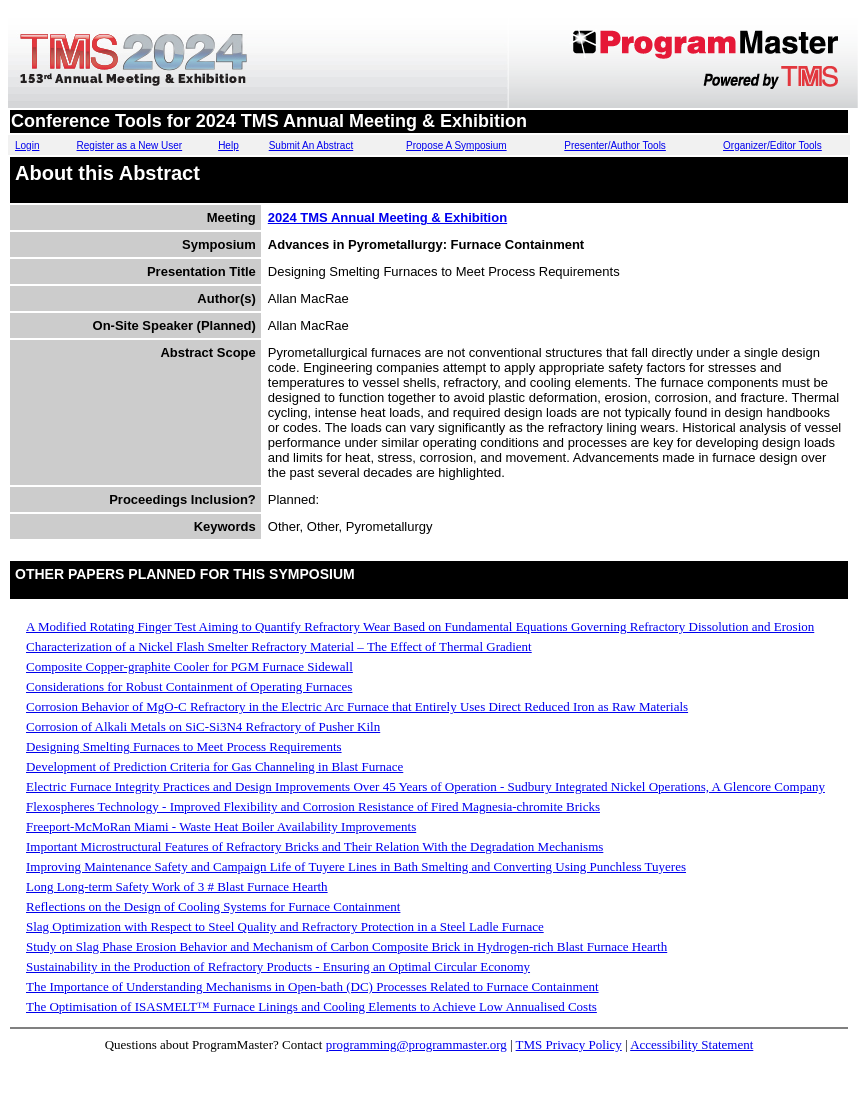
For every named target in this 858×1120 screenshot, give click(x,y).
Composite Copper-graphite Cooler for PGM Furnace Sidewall (189, 666)
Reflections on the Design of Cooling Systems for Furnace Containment (213, 906)
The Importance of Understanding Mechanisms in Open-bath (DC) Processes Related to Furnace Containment (312, 986)
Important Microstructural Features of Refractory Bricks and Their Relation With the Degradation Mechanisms (314, 846)
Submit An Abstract (311, 145)
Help (228, 145)
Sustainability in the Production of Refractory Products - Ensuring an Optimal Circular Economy (278, 966)
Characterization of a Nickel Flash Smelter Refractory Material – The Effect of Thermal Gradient (279, 646)
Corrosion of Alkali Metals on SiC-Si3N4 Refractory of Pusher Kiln (203, 726)
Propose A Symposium (456, 145)
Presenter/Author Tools (615, 145)
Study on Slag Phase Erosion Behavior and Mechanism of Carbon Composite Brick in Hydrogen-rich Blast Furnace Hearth (346, 946)
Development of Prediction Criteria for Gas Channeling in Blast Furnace (214, 766)
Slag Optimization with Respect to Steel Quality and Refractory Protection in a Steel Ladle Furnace (285, 926)
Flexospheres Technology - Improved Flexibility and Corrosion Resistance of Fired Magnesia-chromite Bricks (313, 806)
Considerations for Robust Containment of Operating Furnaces (189, 686)
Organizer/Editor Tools (772, 145)
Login (27, 145)
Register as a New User (130, 145)
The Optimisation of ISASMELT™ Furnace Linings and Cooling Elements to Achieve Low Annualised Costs (311, 1006)
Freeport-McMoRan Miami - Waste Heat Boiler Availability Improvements (221, 826)
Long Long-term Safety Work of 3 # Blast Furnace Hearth (177, 886)
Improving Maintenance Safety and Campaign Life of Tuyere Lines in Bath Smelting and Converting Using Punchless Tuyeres (356, 866)
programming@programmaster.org (416, 1044)
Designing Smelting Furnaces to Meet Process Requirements (184, 746)
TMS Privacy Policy (569, 1044)
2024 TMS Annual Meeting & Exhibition (387, 217)
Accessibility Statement (691, 1044)
